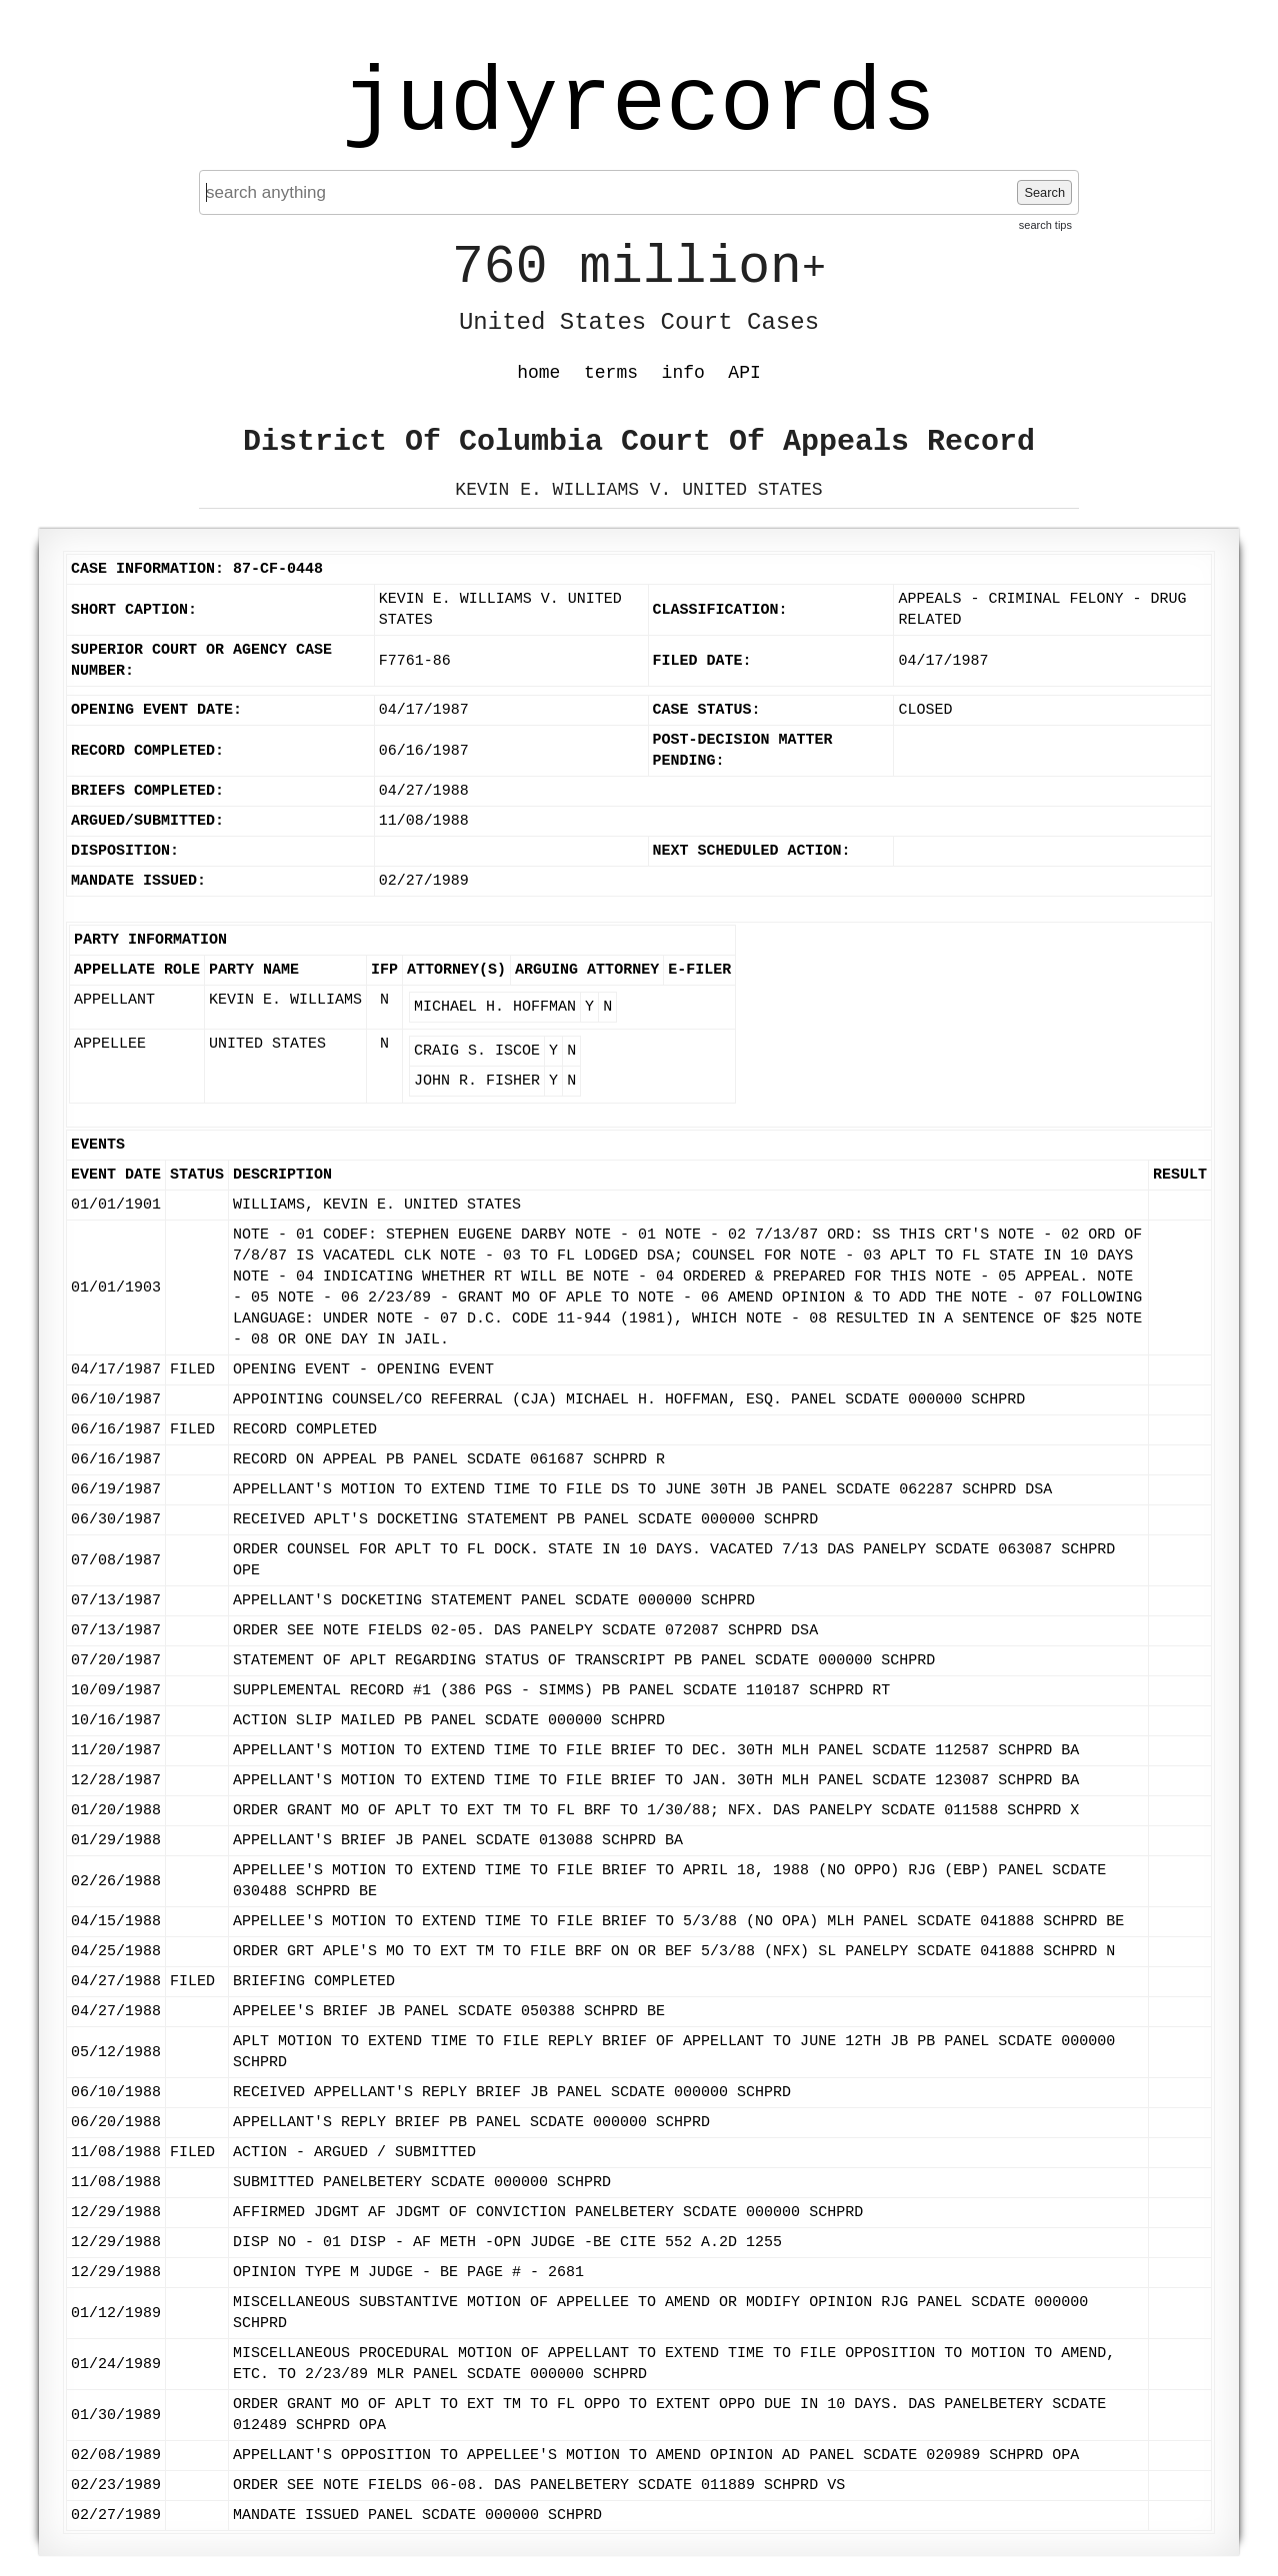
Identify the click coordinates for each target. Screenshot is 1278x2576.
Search (1044, 192)
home (538, 373)
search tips (1045, 225)
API (744, 373)
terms (611, 373)
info (683, 373)
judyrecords (639, 105)
